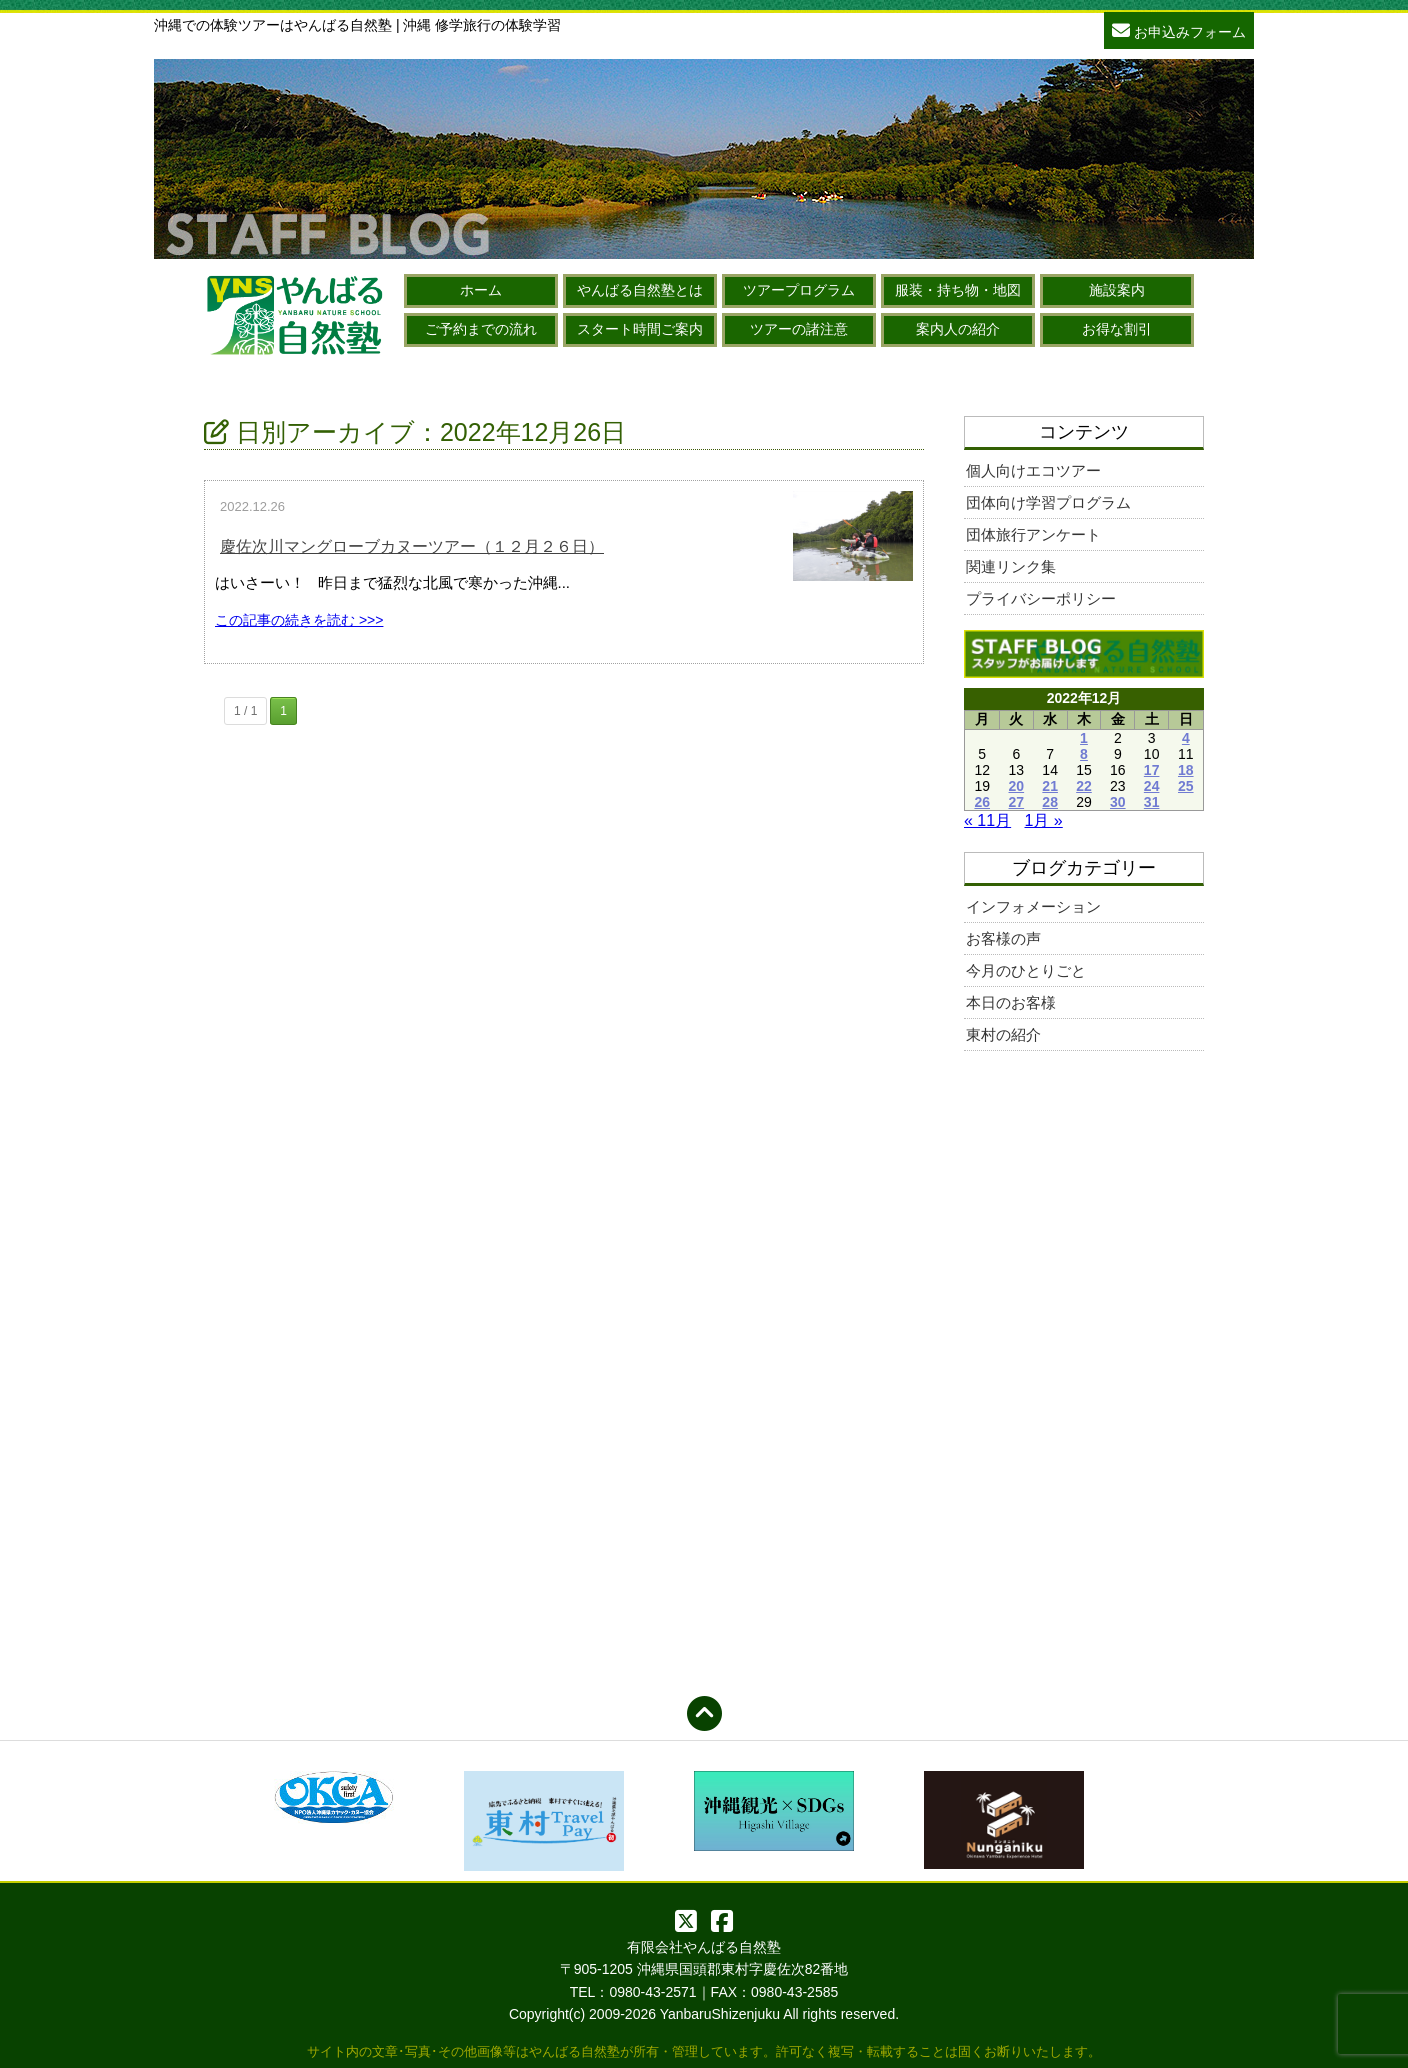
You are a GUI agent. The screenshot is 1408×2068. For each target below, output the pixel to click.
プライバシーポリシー (1041, 598)
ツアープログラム (799, 290)
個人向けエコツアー (1033, 470)
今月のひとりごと (1026, 970)
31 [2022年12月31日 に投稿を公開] (1152, 802)
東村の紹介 (1003, 1034)
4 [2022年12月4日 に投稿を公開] (1186, 738)
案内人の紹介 (958, 329)
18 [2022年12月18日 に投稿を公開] (1186, 770)
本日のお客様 (1011, 1002)
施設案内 (1117, 290)
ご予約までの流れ (481, 329)
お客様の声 (1003, 938)
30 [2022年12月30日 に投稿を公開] (1118, 802)
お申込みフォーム (1179, 29)
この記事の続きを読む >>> (299, 620)
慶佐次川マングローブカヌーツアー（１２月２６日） (412, 546)
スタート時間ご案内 (640, 329)
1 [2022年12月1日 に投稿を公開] (1084, 738)
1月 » (1044, 820)
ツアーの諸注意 (799, 329)
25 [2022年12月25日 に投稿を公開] (1186, 786)
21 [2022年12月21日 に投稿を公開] (1050, 786)
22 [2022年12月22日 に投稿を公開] (1084, 786)
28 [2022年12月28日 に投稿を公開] (1050, 802)
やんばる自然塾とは (640, 290)
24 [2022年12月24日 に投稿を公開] (1152, 786)
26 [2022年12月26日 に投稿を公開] (982, 802)
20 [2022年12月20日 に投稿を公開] (1017, 786)
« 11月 (987, 820)
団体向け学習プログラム (1048, 502)
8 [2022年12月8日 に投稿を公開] (1084, 754)
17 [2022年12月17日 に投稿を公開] (1152, 770)
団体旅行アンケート (1033, 534)
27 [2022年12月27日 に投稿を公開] (1017, 802)
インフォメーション (1033, 906)
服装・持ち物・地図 (958, 290)
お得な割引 (1117, 329)
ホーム (481, 290)
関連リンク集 (1011, 566)
